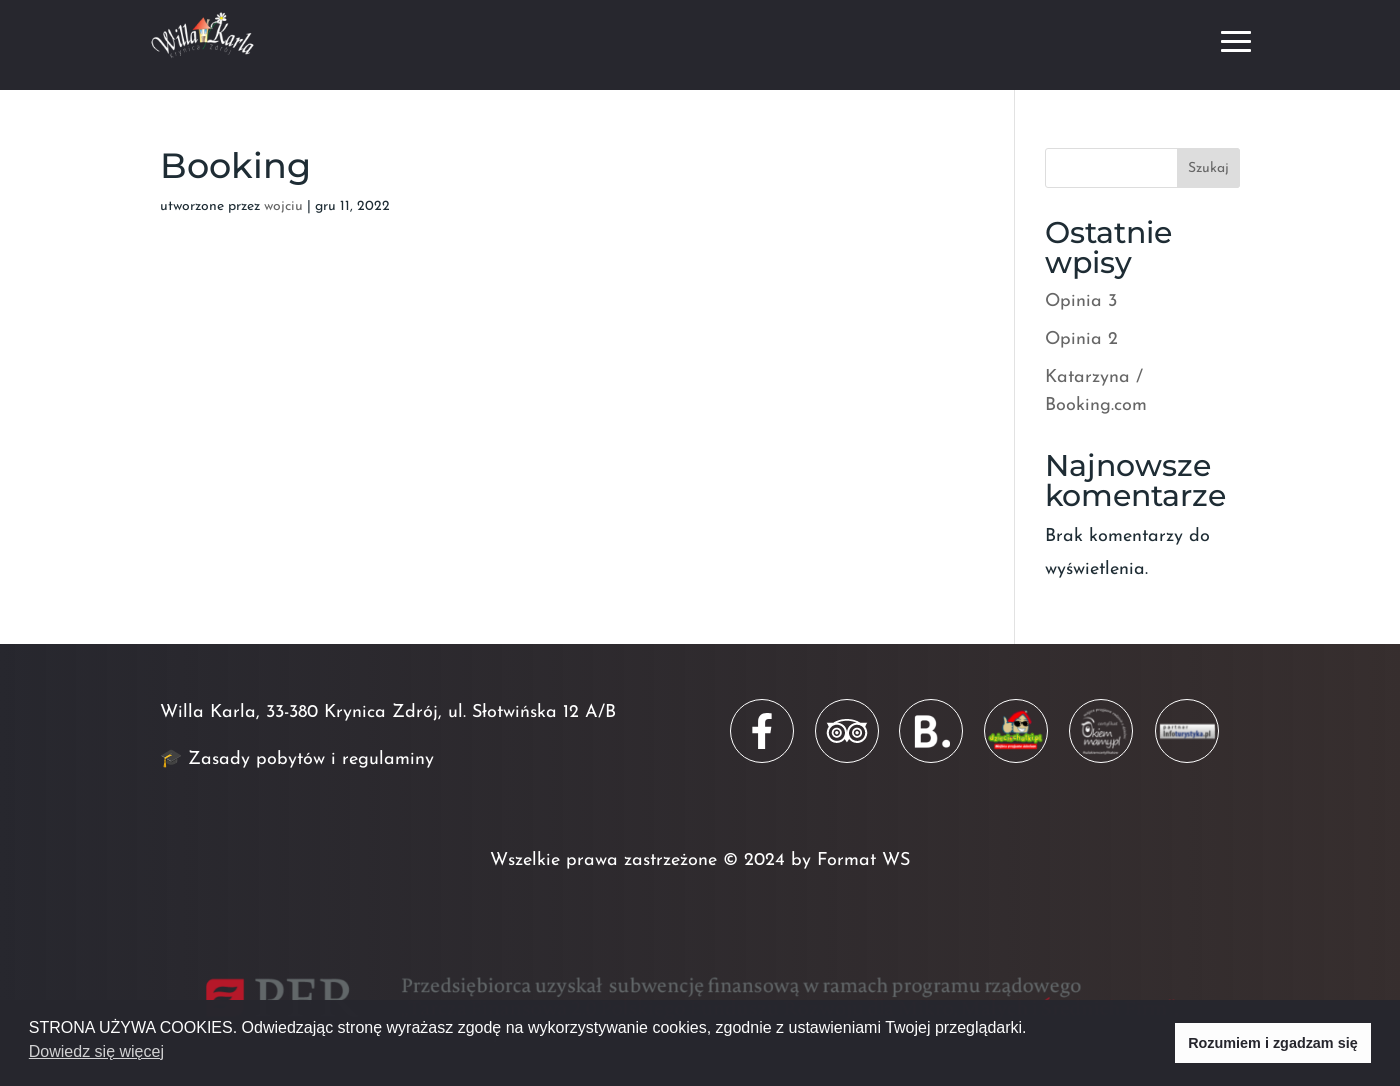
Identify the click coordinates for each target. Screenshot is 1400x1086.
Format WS (863, 860)
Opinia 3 (1081, 301)
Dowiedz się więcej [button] (96, 1051)
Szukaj (1208, 168)
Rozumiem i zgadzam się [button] (1273, 1043)
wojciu (283, 206)
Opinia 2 (1081, 339)
